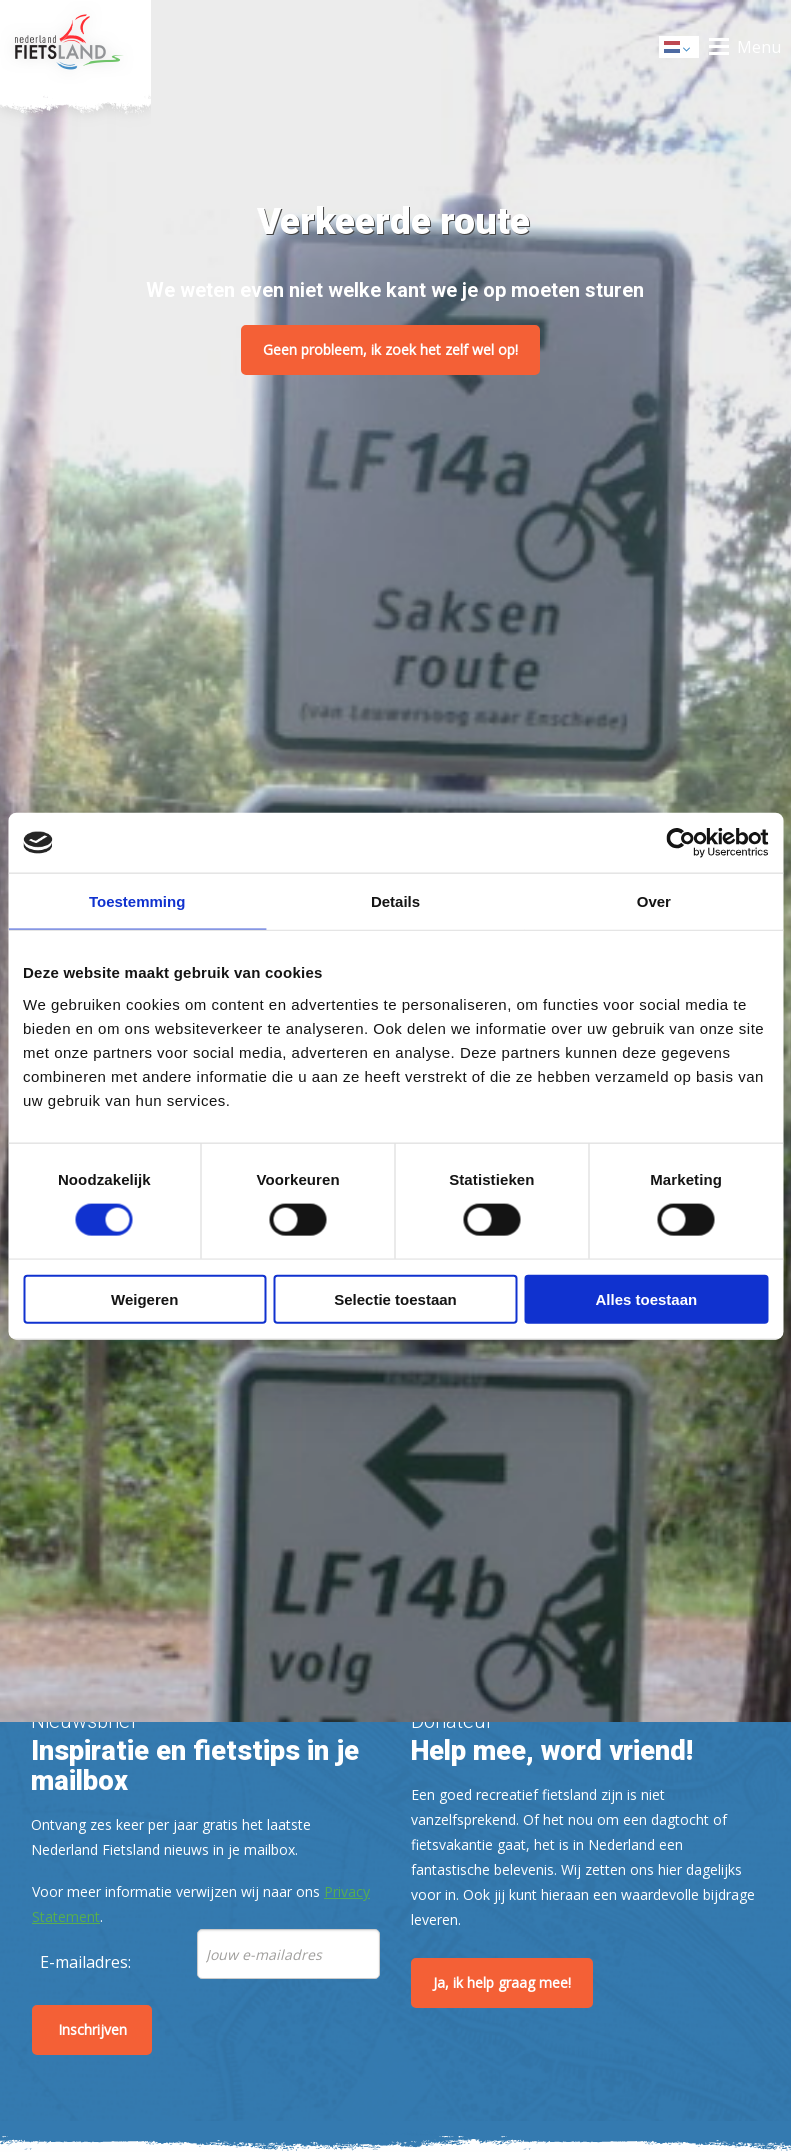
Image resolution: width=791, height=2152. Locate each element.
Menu (759, 47)
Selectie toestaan (395, 1298)
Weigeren (144, 1298)
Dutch (680, 48)
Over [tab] (654, 901)
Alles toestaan (646, 1298)
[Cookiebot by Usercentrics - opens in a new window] (680, 843)
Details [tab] (395, 901)
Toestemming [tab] (137, 901)
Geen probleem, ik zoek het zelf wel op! (390, 349)
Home (75, 47)
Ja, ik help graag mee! (502, 1982)
